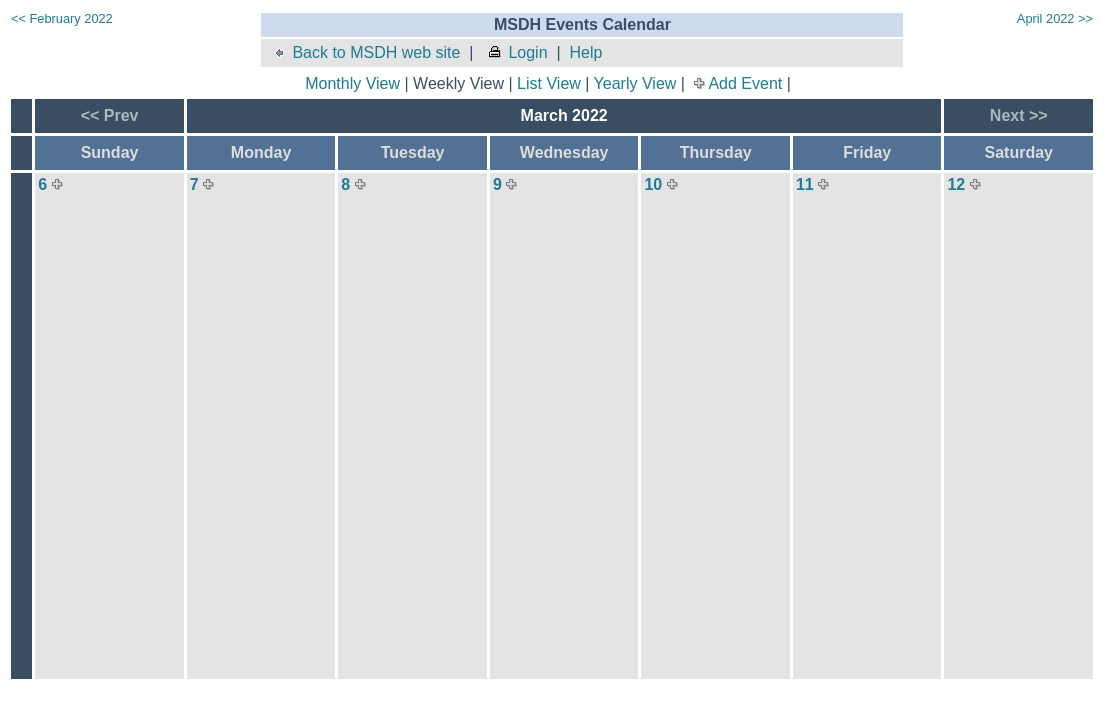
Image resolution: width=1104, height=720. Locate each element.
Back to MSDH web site (365, 52)
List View (549, 83)
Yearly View (635, 83)
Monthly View (352, 83)
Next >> (1019, 115)
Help (585, 52)
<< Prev (110, 115)
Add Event (745, 83)
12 (956, 184)
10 (653, 184)
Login (517, 52)
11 (805, 184)
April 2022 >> (1055, 18)
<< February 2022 (62, 18)
